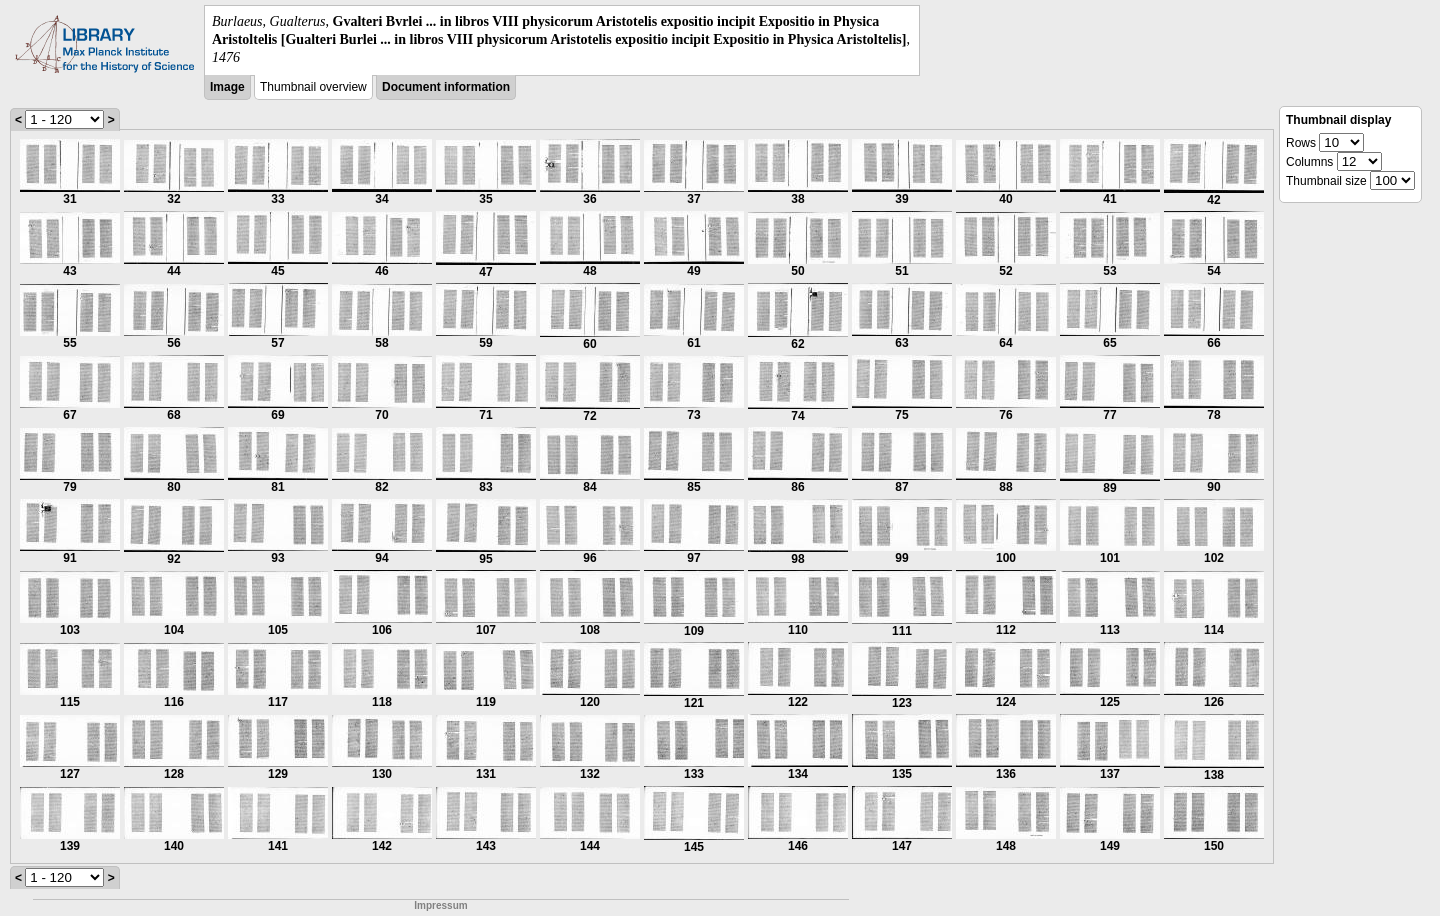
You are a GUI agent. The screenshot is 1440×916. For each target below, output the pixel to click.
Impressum (440, 905)
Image (227, 87)
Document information (446, 87)
